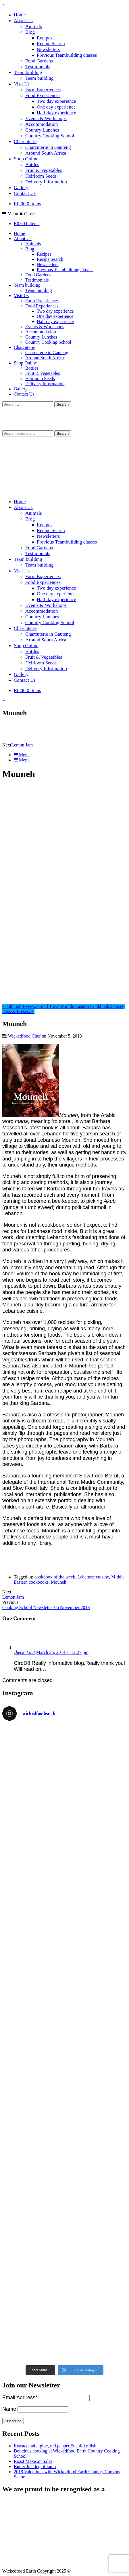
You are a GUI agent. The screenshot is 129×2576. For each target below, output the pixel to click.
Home (20, 15)
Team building (28, 72)
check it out (24, 1652)
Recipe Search (51, 43)
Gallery (21, 187)
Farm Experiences (43, 89)
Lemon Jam (22, 744)
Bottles (32, 164)
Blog (30, 32)
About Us (23, 20)
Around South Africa (45, 153)
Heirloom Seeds (41, 176)
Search (63, 433)
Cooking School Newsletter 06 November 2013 (46, 1607)
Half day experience (56, 112)
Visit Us (22, 84)
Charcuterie (25, 141)
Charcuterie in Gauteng (48, 147)
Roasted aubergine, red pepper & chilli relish (55, 2445)
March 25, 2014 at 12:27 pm (62, 1652)
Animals (33, 26)
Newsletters (48, 49)
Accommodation (41, 124)
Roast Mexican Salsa (33, 2461)
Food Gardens (39, 61)
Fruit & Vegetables (43, 170)
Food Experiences (42, 95)
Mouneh (58, 1582)
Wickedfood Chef (24, 1036)
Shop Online (26, 159)
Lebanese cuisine (93, 1576)
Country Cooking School (49, 135)
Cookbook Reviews (20, 1006)
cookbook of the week (54, 1576)
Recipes (44, 38)
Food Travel (49, 1006)
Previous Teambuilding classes (67, 55)
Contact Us (25, 193)
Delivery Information (46, 182)
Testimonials (37, 66)
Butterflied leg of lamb (35, 2466)
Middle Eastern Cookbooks (86, 1006)
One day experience (56, 107)
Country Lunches (42, 130)
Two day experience (56, 101)
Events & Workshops (46, 118)
